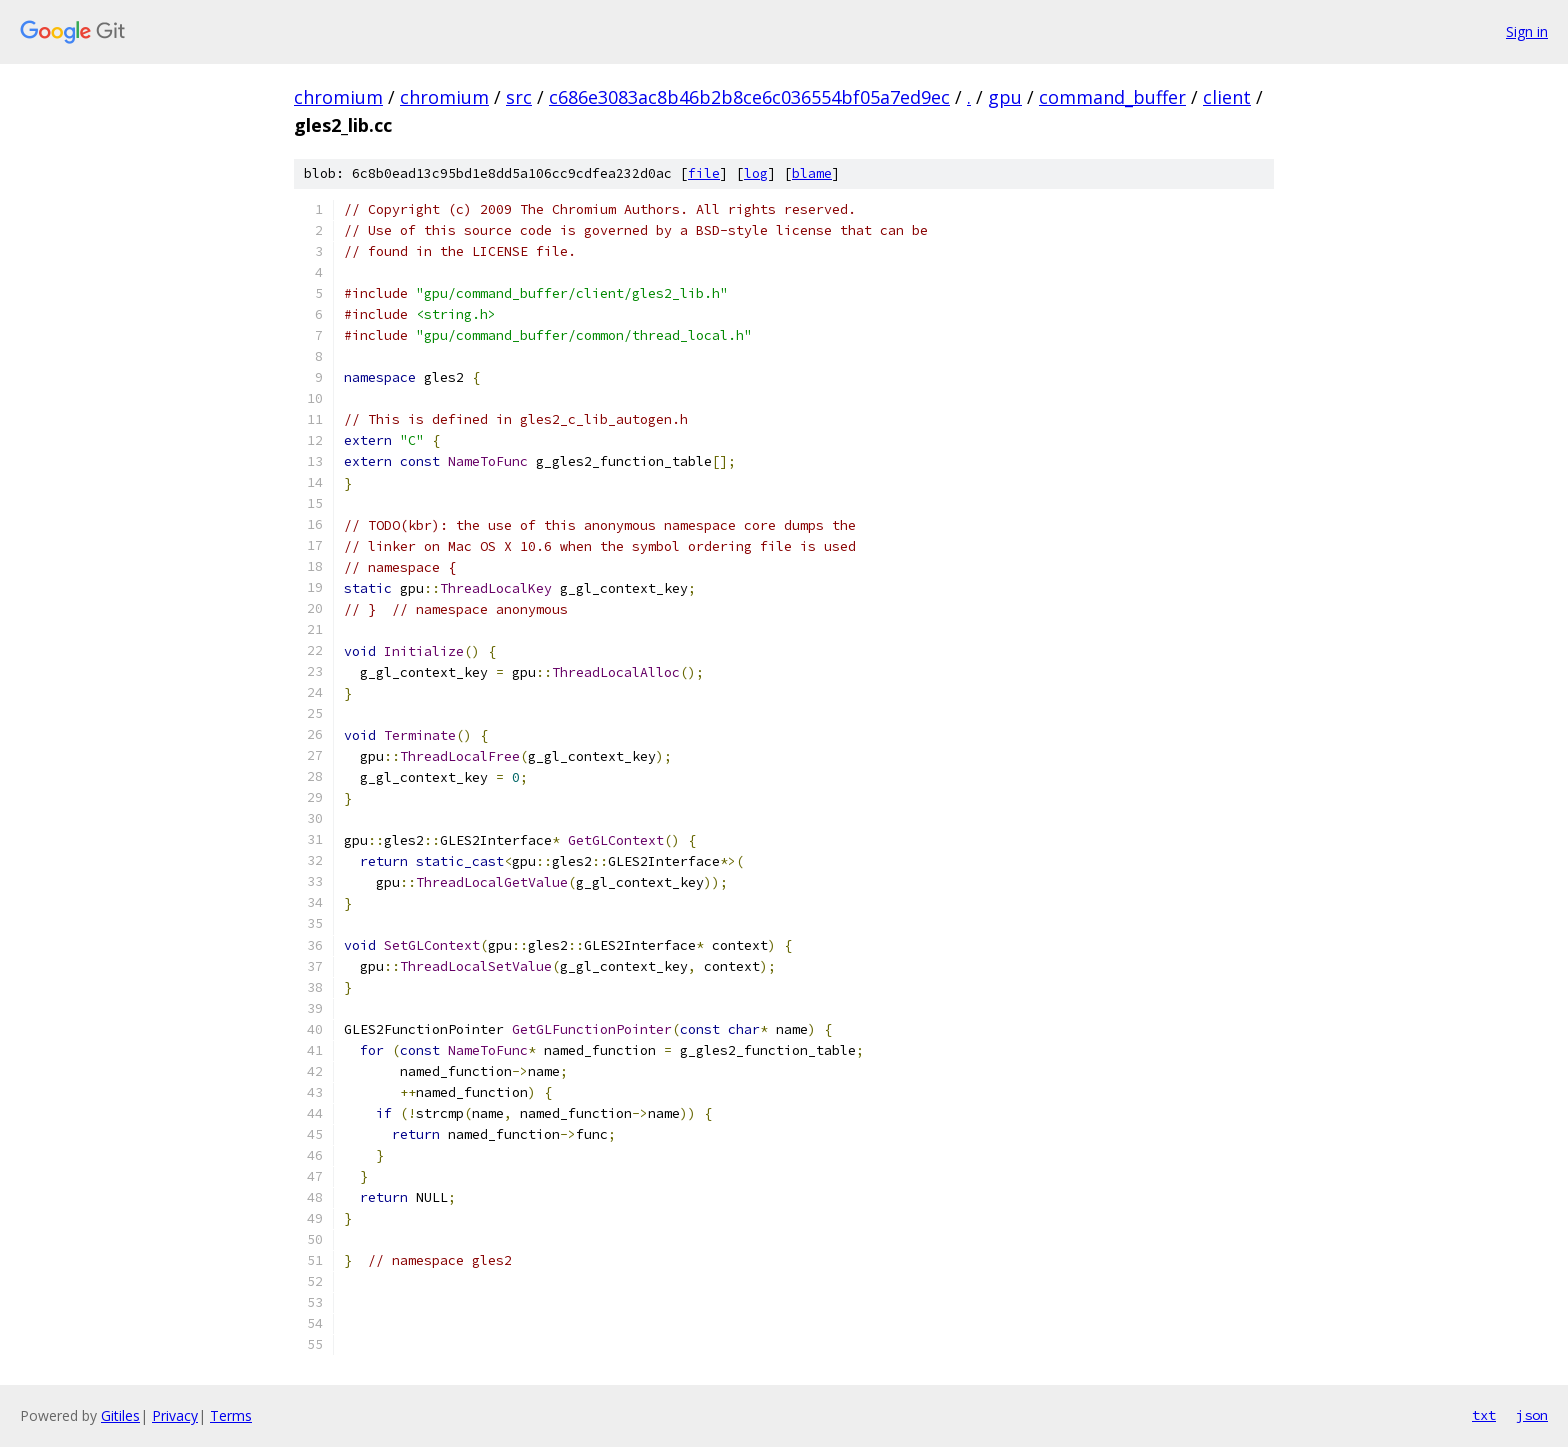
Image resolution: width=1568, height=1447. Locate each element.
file (704, 173)
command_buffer (1112, 97)
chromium (338, 97)
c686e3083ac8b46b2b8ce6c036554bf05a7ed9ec (749, 97)
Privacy (175, 1415)
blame (812, 173)
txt (1484, 1415)
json (1532, 1415)
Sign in (1527, 31)
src (519, 97)
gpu (1005, 97)
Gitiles (120, 1415)
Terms (231, 1415)
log (756, 173)
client (1227, 97)
